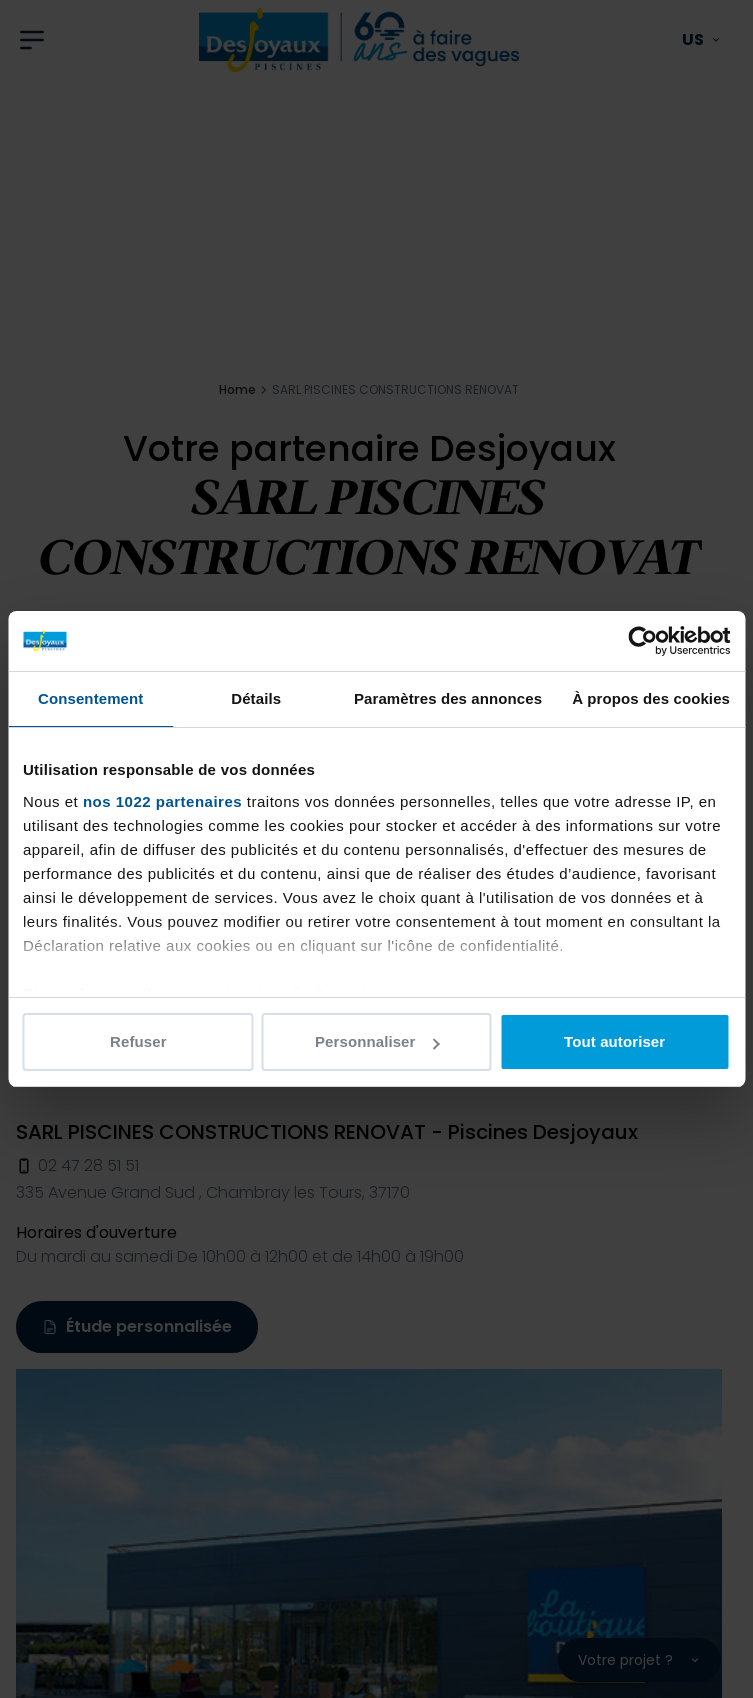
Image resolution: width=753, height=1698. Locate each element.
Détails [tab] (256, 698)
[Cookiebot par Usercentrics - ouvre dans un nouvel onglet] (642, 641)
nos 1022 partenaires (162, 801)
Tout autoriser (614, 1041)
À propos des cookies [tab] (651, 698)
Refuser (138, 1041)
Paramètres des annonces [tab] (448, 698)
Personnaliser (377, 1041)
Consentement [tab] (90, 698)
